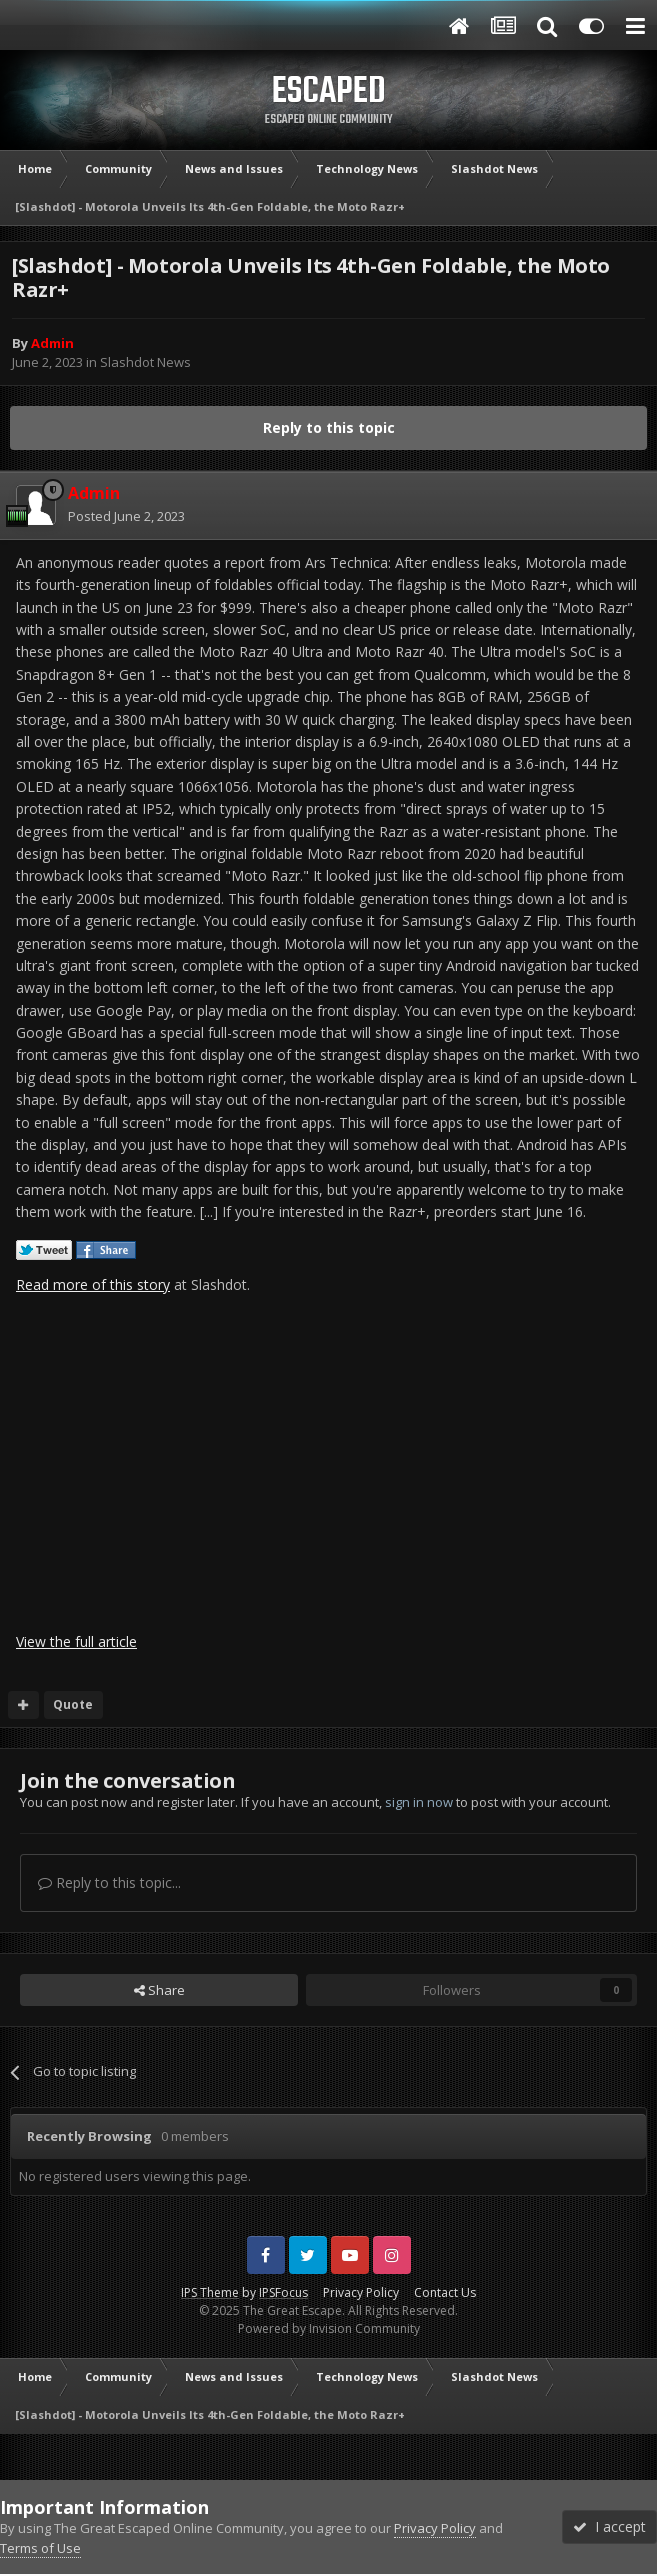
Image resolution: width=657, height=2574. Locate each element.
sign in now (419, 1802)
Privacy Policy (361, 2292)
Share (159, 1990)
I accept (609, 2526)
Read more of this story (93, 1284)
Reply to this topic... (109, 1882)
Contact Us (445, 2292)
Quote (73, 1704)
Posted (126, 516)
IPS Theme (210, 2292)
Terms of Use (40, 2548)
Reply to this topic (329, 427)
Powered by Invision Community (329, 2328)
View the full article (76, 1641)
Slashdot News (145, 362)
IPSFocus (283, 2292)
